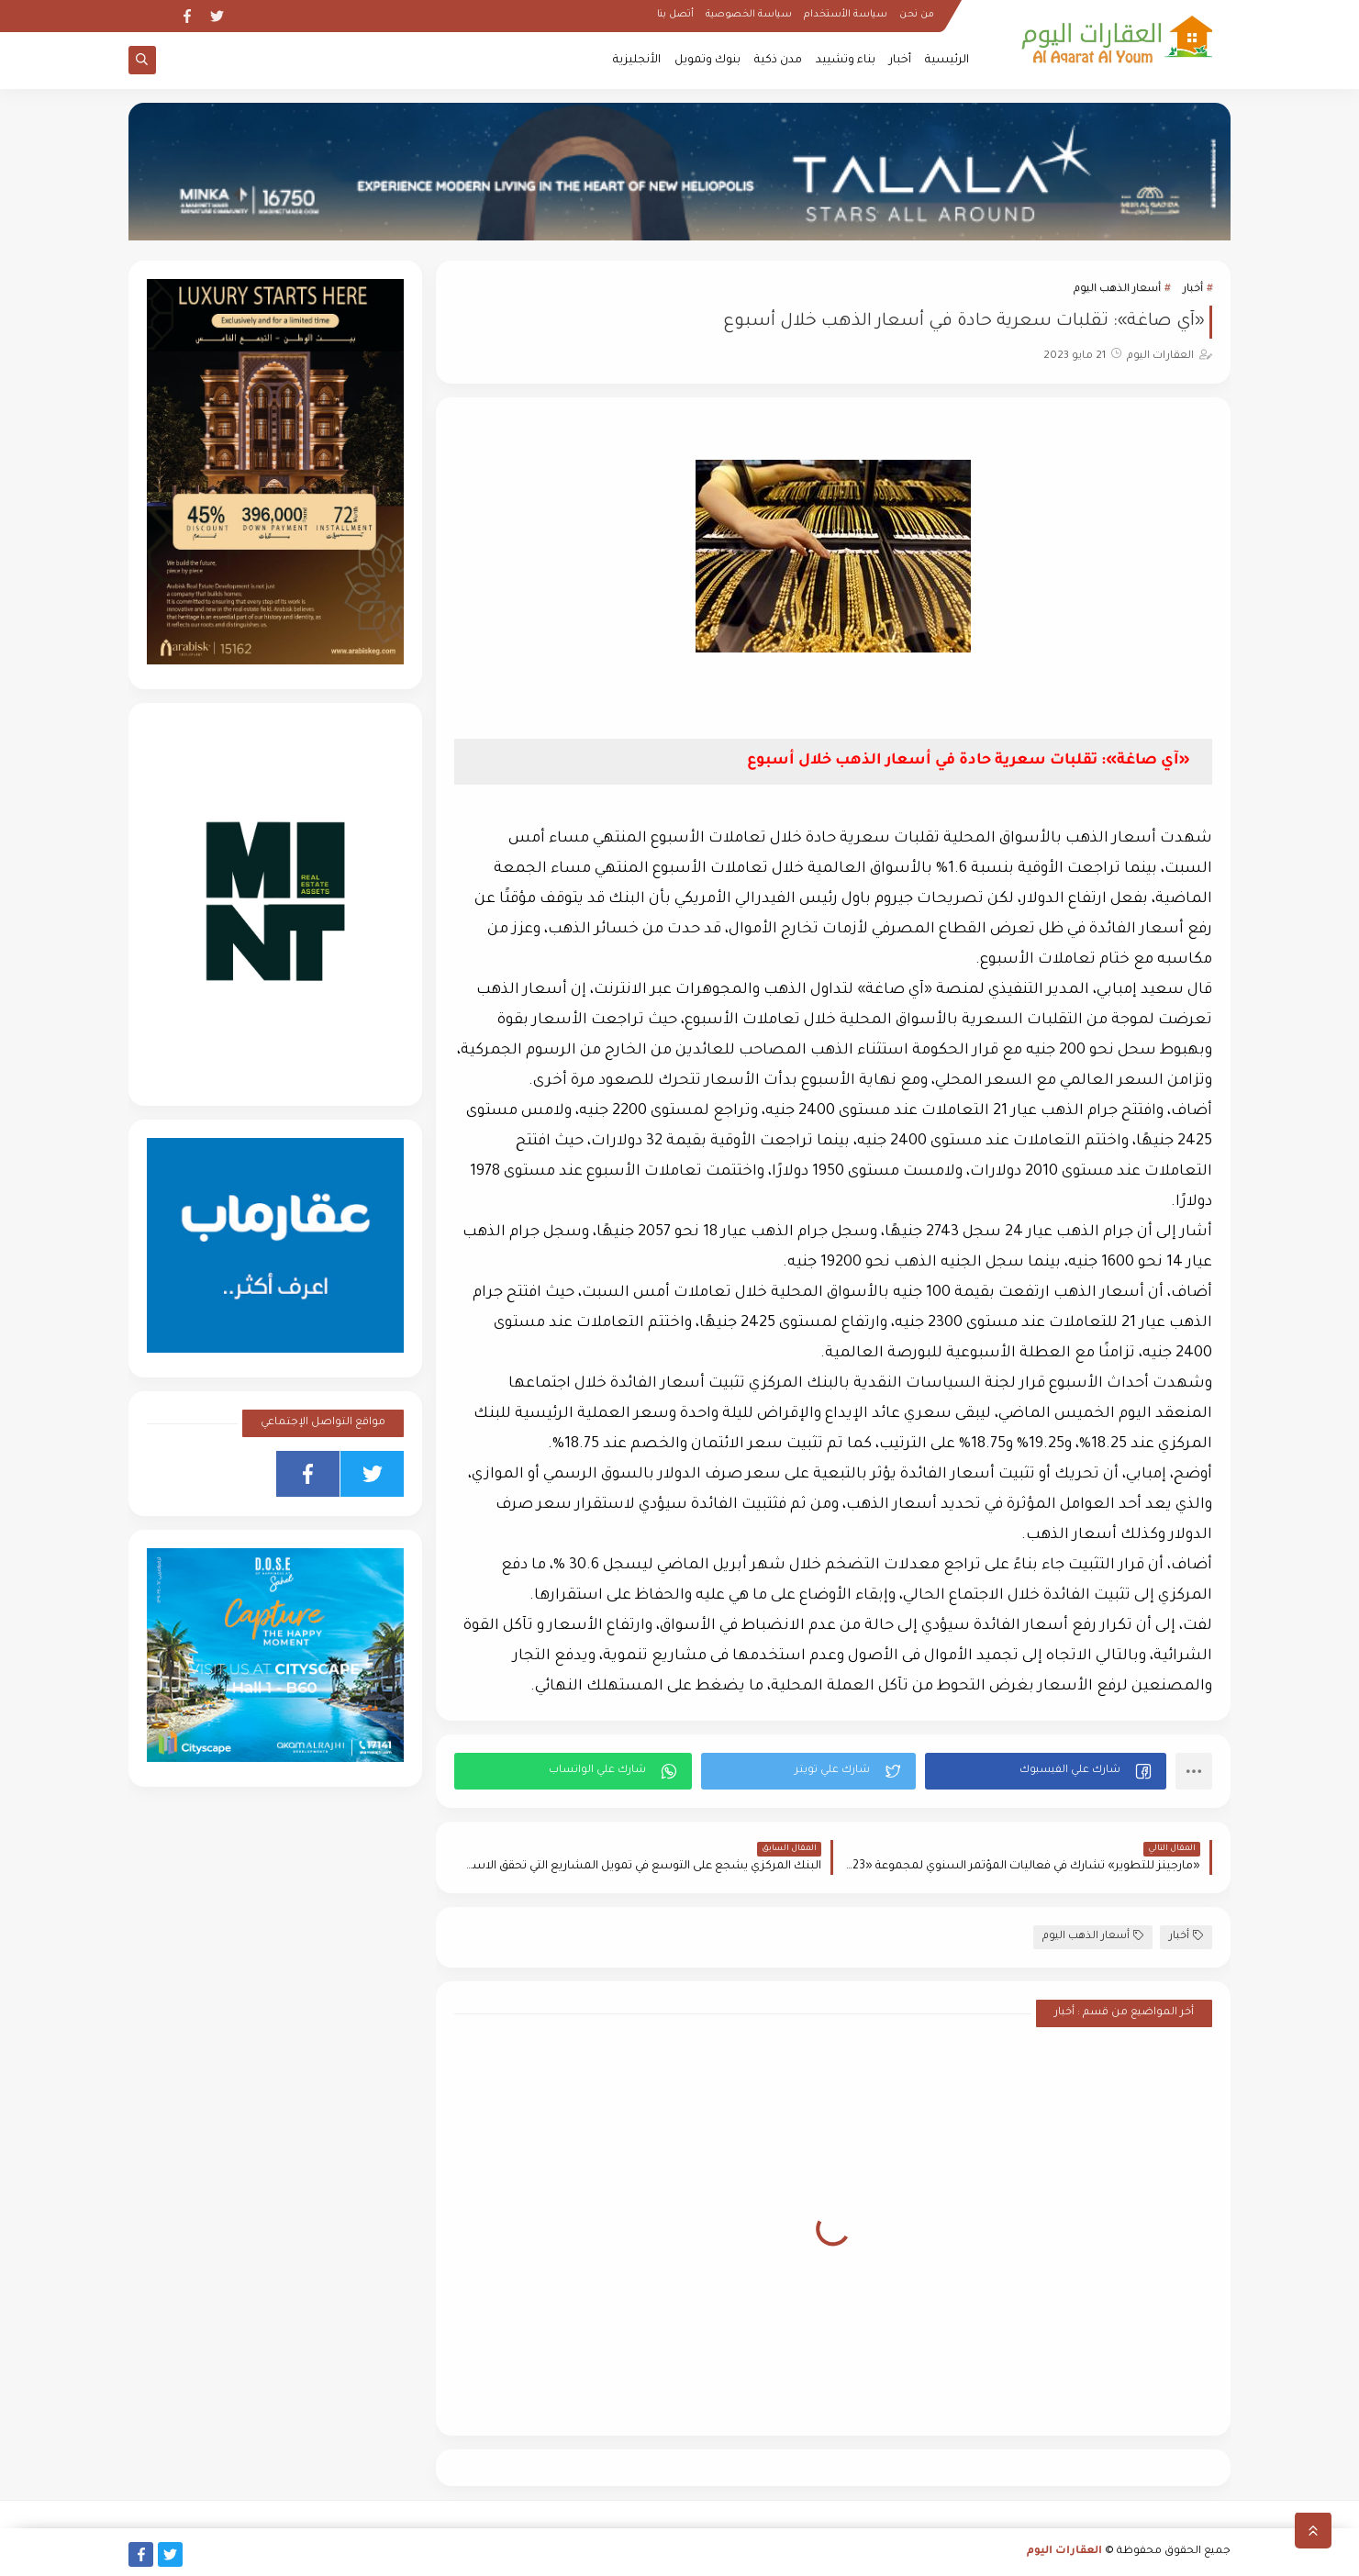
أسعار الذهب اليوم (1117, 290)
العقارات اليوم (1064, 2552)
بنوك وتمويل (707, 60)
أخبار (900, 60)
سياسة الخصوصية (749, 14)
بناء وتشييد (845, 60)
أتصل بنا (675, 14)
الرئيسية (947, 60)
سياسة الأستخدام (845, 14)
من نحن (916, 14)
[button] (1045, 1771)
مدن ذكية (778, 60)
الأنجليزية (637, 60)
